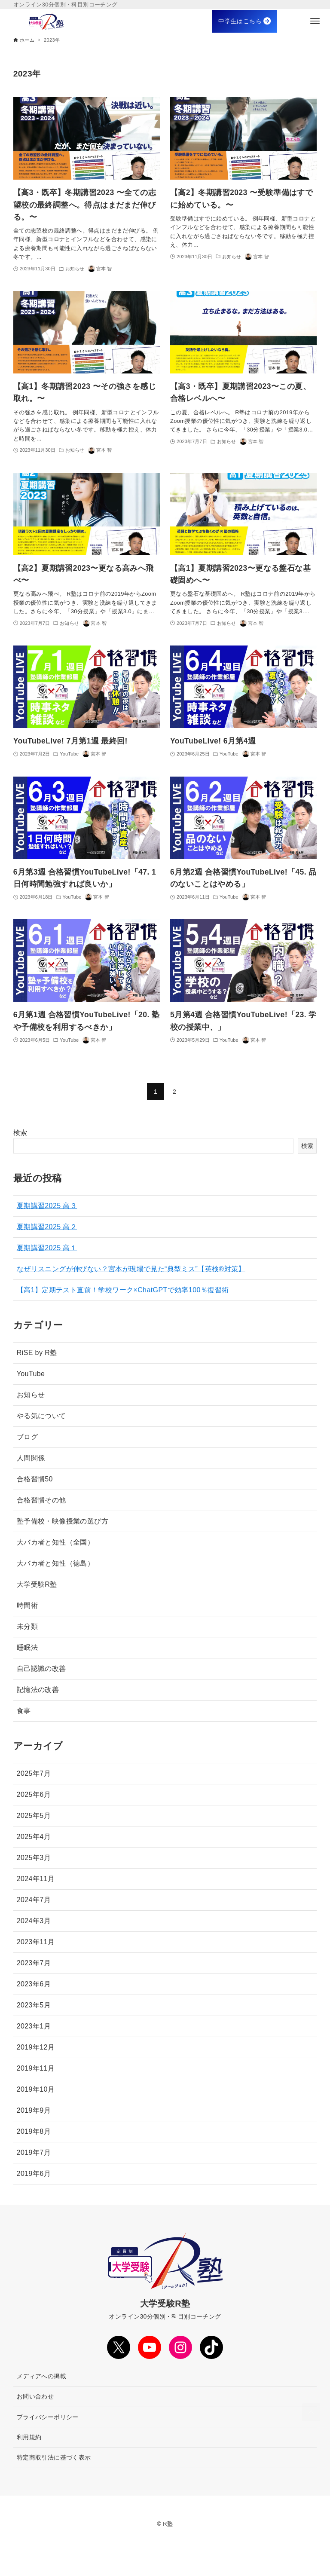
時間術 (27, 1605)
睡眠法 (27, 1647)
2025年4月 (34, 1836)
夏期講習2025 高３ (47, 1205)
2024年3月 (34, 1920)
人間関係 (31, 1458)
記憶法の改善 (38, 1689)
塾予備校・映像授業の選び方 (62, 1521)
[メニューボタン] (315, 21)
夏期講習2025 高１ (47, 1247)
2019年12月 (36, 2047)
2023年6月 (34, 1984)
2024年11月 (36, 1878)
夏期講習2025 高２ (47, 1226)
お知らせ (31, 1394)
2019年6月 (34, 2173)
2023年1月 (34, 2026)
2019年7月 (34, 2152)
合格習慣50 (35, 1479)
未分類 (27, 1626)
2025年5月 (34, 1815)
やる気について (41, 1416)
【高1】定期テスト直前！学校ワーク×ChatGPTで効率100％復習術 (123, 1290)
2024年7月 (34, 1899)
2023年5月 (34, 2005)
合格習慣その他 (41, 1500)
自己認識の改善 (41, 1668)
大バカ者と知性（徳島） (55, 1563)
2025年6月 (34, 1794)
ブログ (27, 1437)
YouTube (31, 1373)
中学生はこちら (244, 20)
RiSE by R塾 (37, 1352)
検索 (20, 1132)
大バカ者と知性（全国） (55, 1542)
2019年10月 (36, 2089)
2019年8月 (34, 2131)
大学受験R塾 (37, 1584)
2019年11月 (36, 2068)
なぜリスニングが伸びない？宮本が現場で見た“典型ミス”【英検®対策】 (131, 1269)
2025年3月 (34, 1857)
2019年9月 (34, 2110)
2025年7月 (34, 1773)
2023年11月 (36, 1942)
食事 (24, 1710)
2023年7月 (34, 1963)
